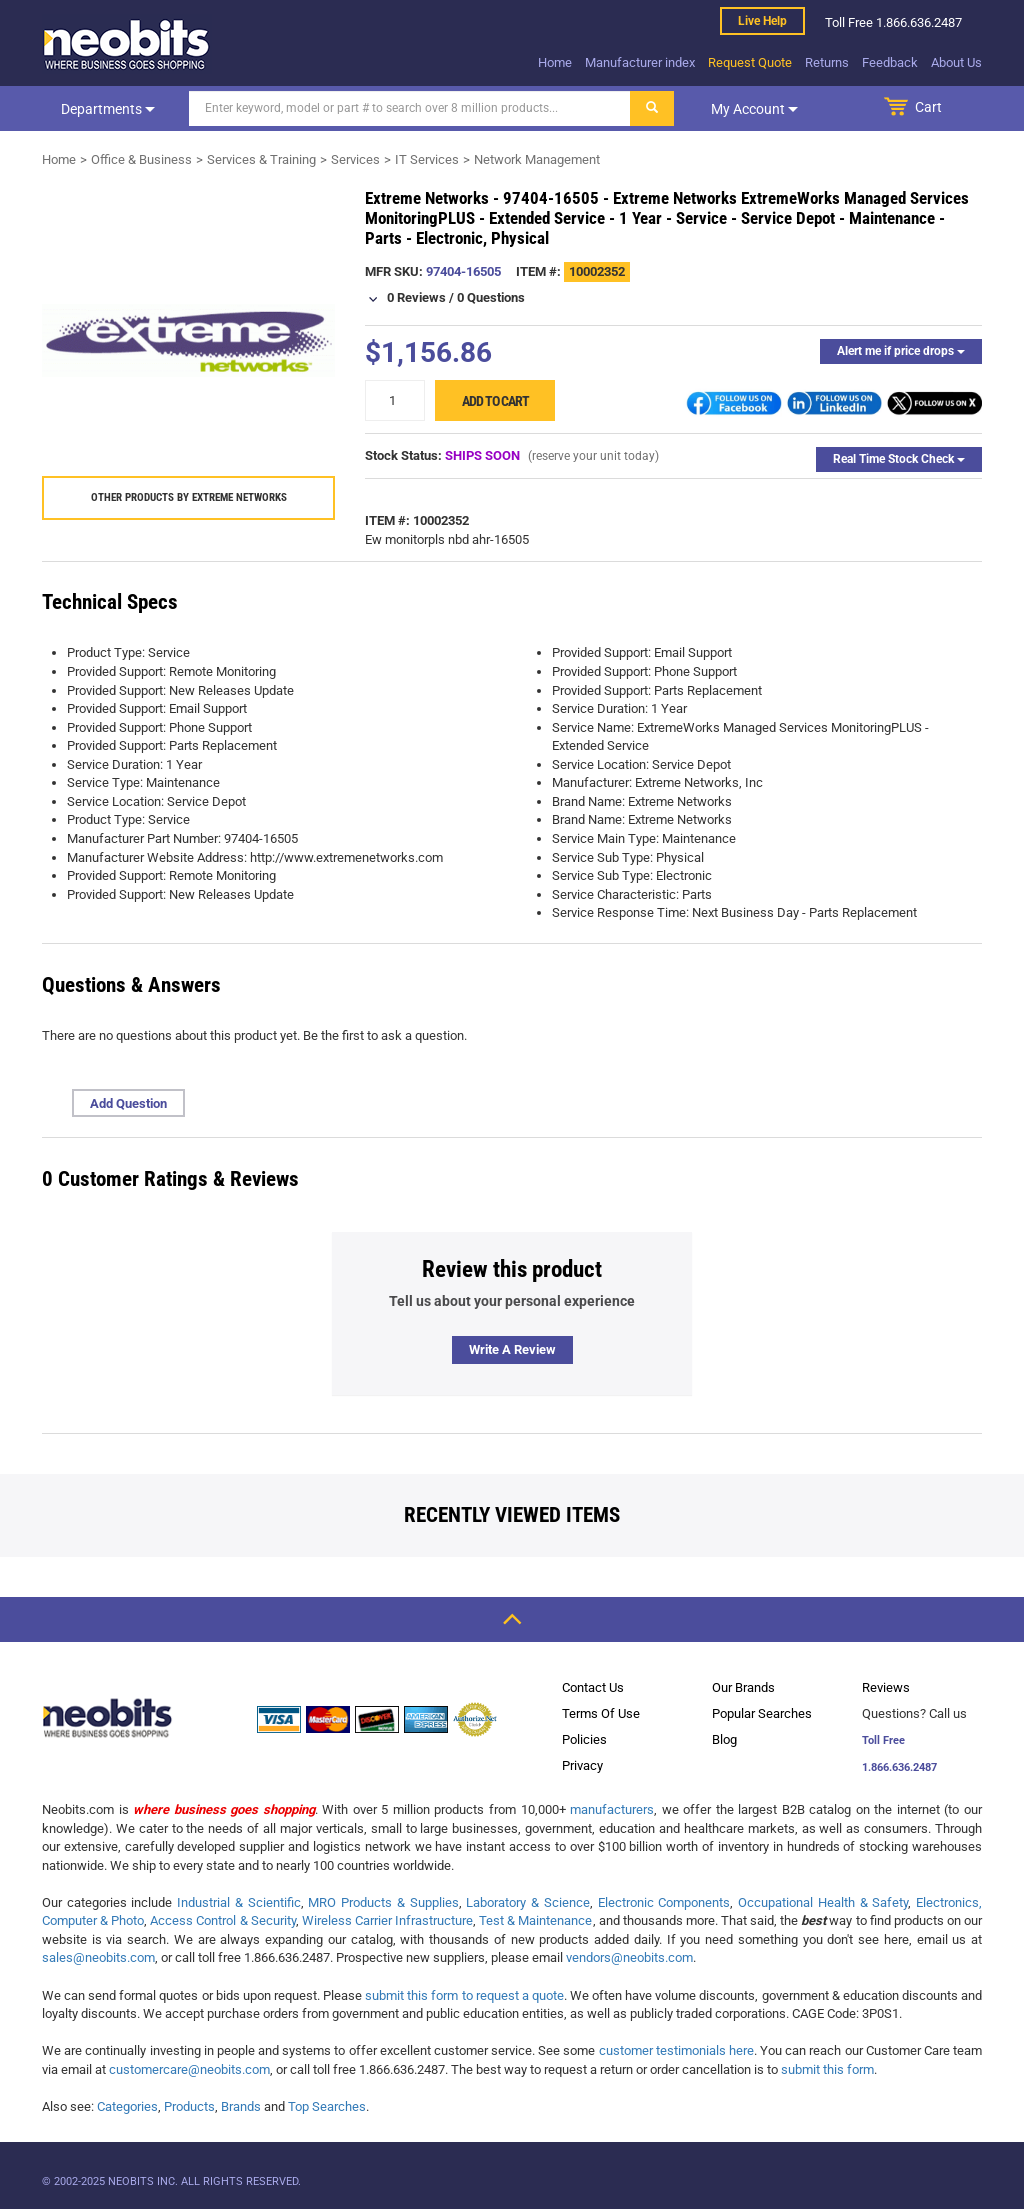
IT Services (427, 159)
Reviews (886, 1687)
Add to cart (495, 401)
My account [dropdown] (754, 109)
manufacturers (612, 1809)
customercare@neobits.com (189, 2069)
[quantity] (395, 400)
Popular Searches (762, 1713)
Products (189, 2106)
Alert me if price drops (901, 351)
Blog (724, 1739)
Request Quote (750, 62)
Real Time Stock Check (899, 459)
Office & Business (141, 159)
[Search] (410, 108)
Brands (241, 2106)
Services (355, 159)
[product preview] (188, 340)
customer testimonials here (676, 2050)
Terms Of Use (601, 1713)
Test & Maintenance (535, 1920)
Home (555, 62)
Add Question (128, 1103)
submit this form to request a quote (464, 1995)
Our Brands (743, 1687)
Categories (127, 2106)
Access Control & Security (222, 1920)
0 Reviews (416, 297)
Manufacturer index (640, 62)
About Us (956, 62)
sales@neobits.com (98, 1957)
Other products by (189, 497)
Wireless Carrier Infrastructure (387, 1920)
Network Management (537, 159)
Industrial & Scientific (238, 1902)
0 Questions (491, 297)
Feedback (890, 62)
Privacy (582, 1765)
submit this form (827, 2069)
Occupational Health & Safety (823, 1902)
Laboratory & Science (527, 1902)
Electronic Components (664, 1902)
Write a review (512, 1349)
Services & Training (261, 159)
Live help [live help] (762, 21)
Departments (108, 109)
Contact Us (593, 1687)
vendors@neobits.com (629, 1957)
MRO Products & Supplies (383, 1902)
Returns (827, 62)
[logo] (127, 44)
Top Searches (327, 2106)
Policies (584, 1739)
